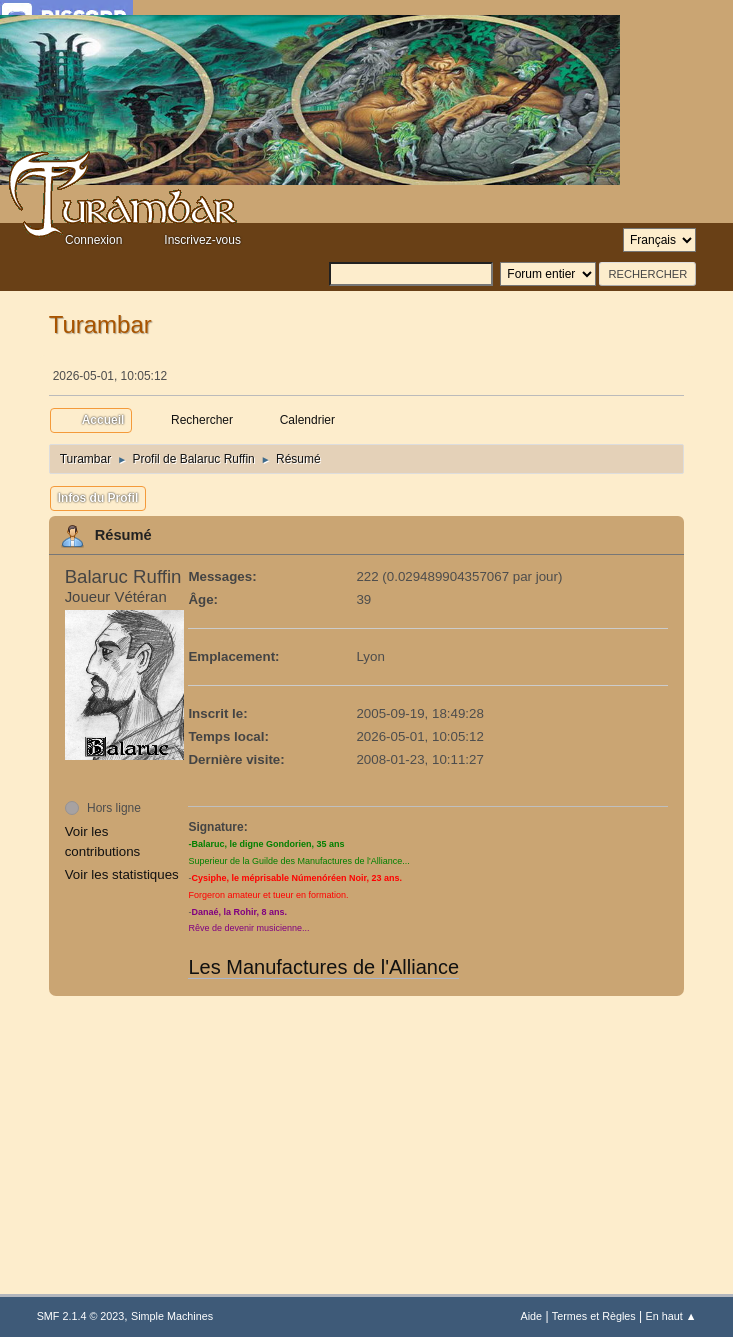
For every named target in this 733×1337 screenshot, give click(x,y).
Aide (531, 1316)
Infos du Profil (98, 498)
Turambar (100, 324)
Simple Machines (172, 1316)
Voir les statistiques (122, 874)
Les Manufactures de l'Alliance (323, 967)
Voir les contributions (103, 841)
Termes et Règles (594, 1316)
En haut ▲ (671, 1316)
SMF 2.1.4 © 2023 (81, 1316)
